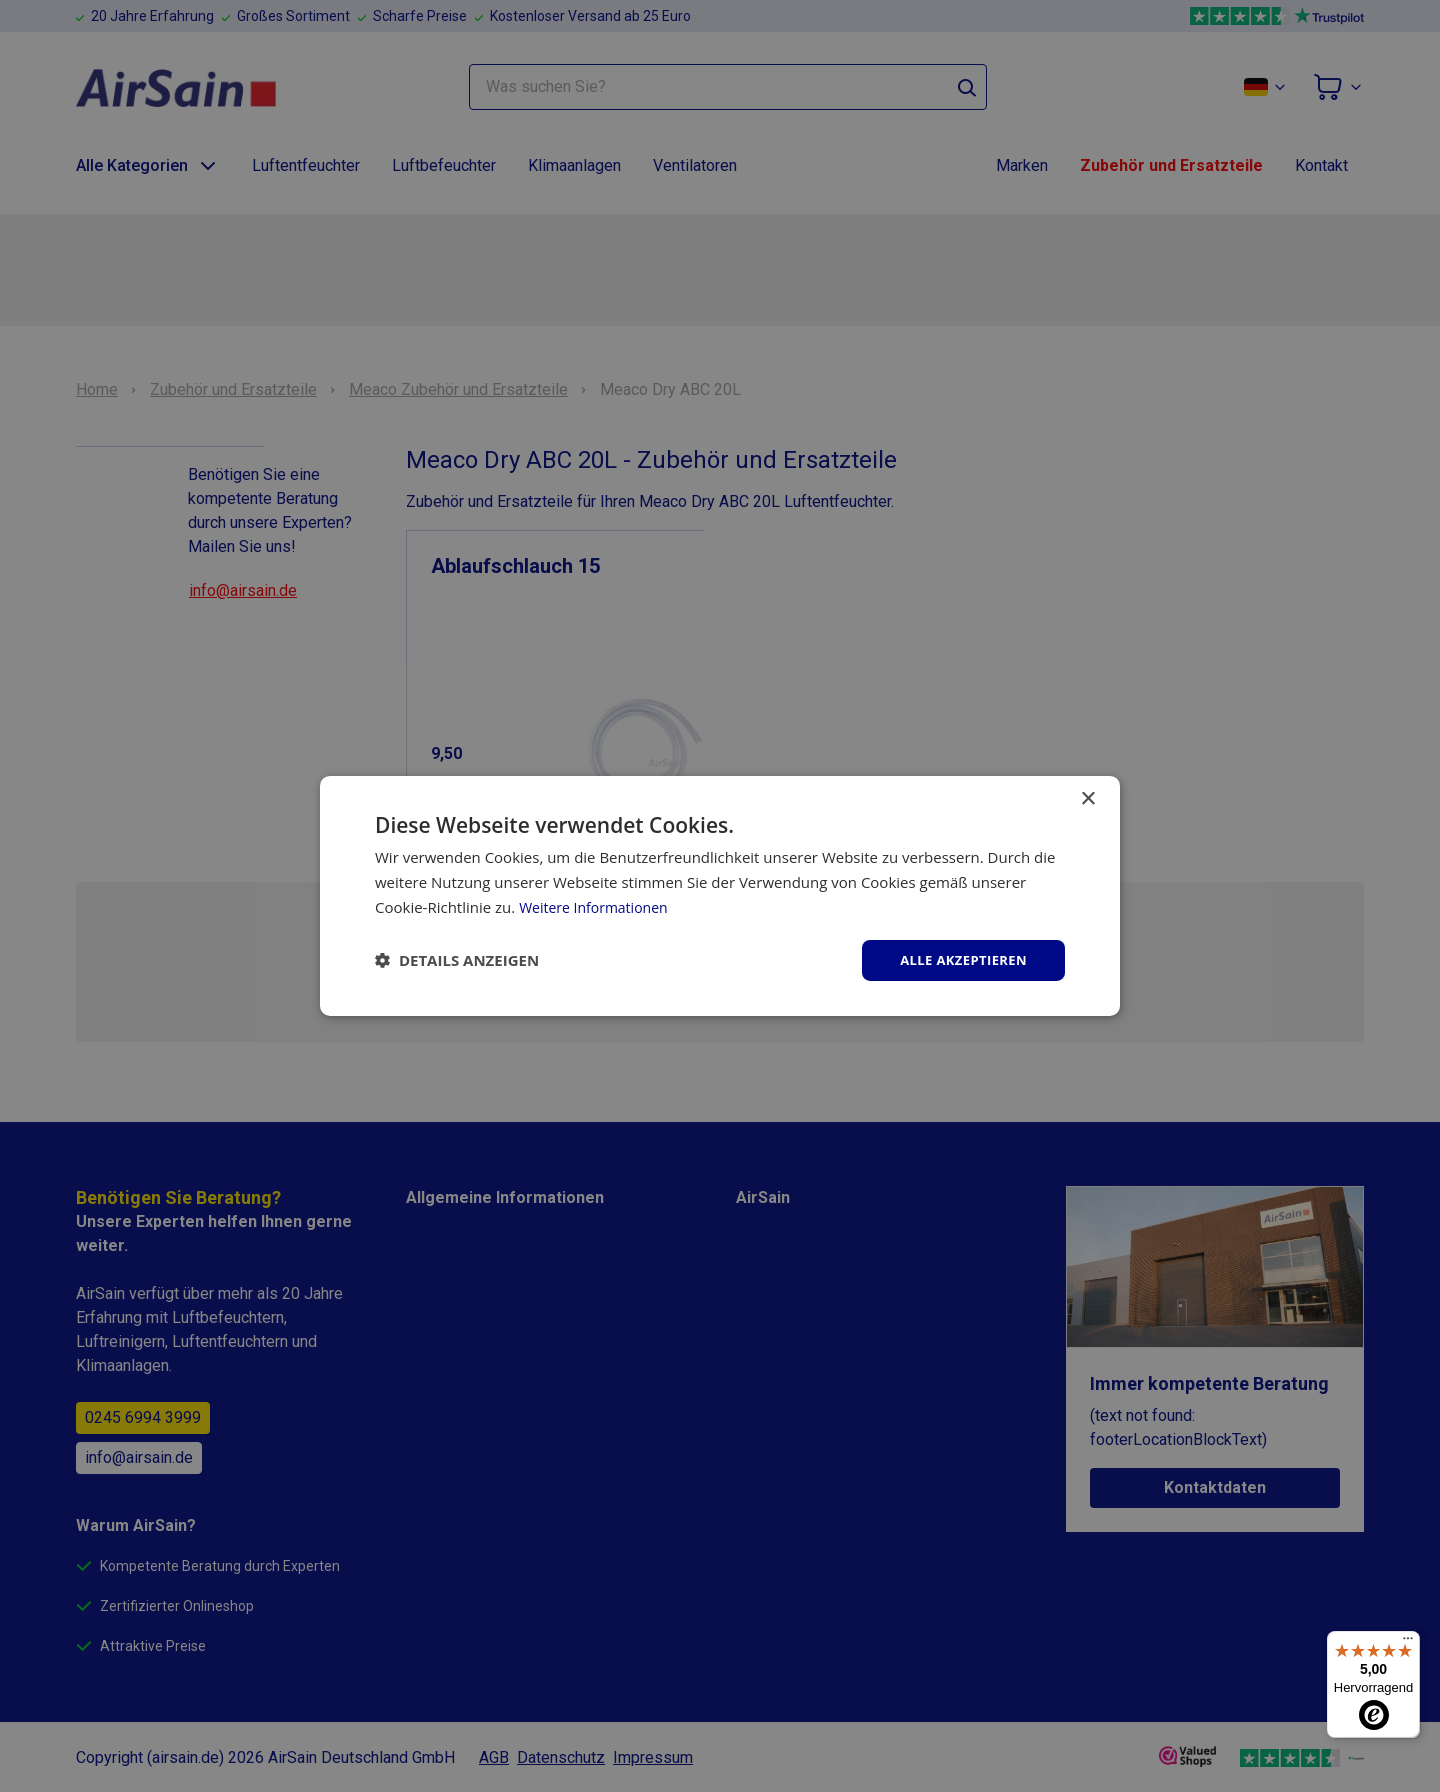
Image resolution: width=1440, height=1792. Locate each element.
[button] (457, 960)
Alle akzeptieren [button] (959, 959)
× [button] (1087, 797)
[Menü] (1408, 1643)
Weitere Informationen (598, 905)
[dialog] (720, 895)
